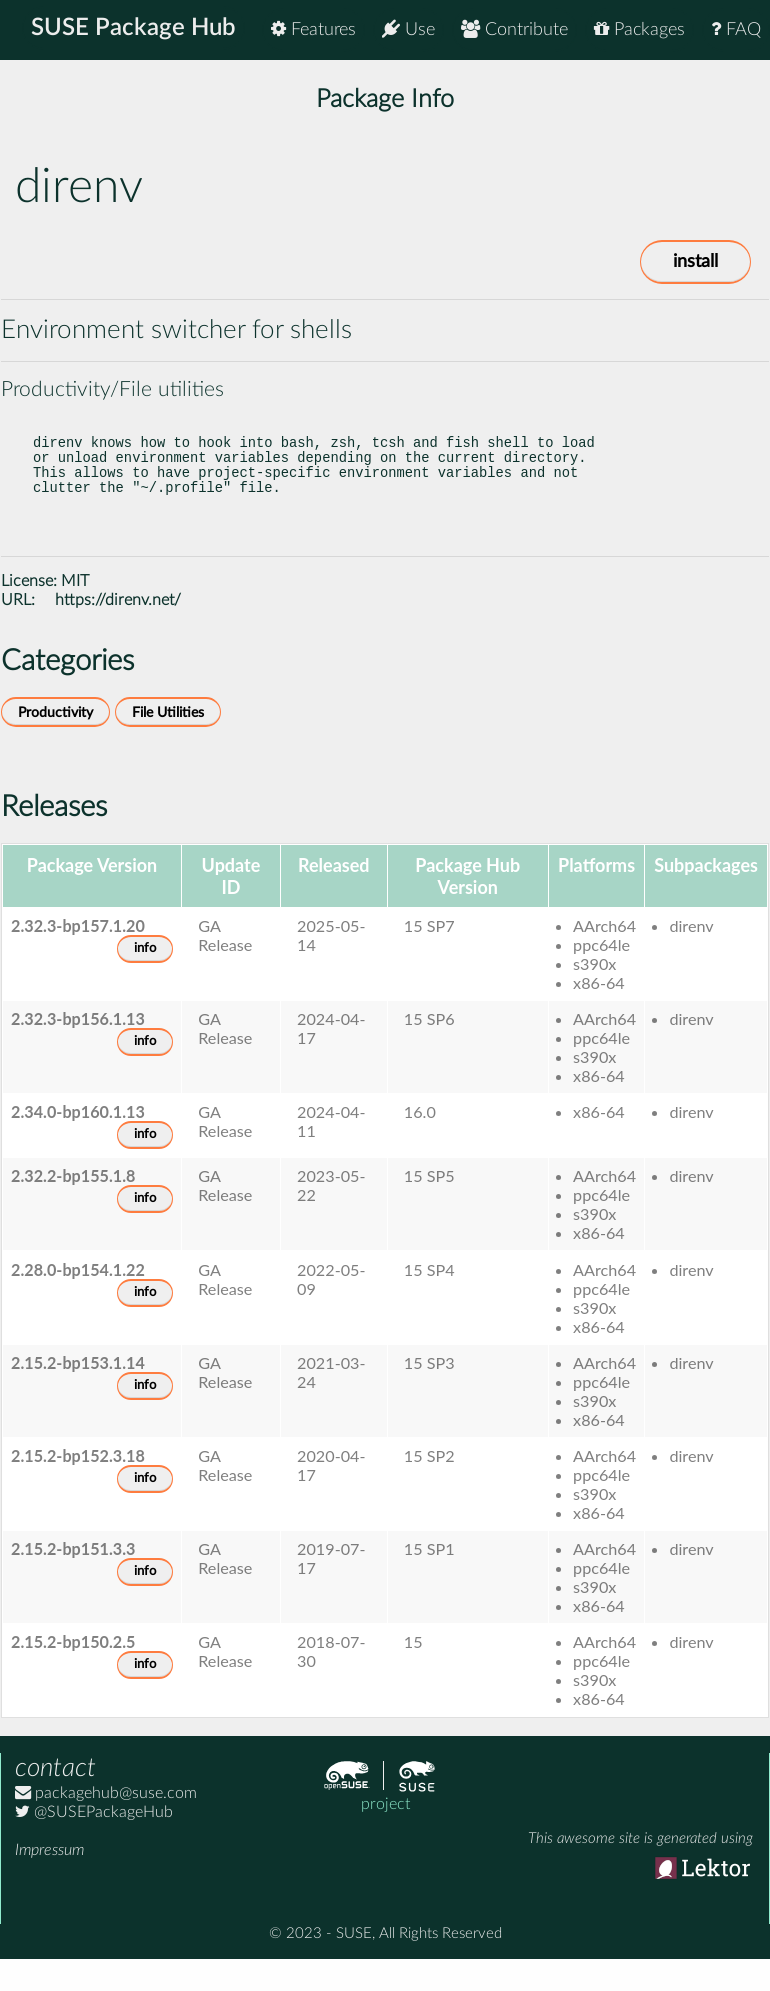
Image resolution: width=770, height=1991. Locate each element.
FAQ (736, 29)
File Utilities (168, 740)
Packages (639, 29)
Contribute (514, 29)
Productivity (55, 740)
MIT (75, 609)
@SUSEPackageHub (94, 1840)
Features (313, 29)
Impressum (49, 1878)
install (695, 262)
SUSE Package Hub (135, 30)
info (145, 976)
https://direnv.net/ (118, 628)
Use (408, 29)
